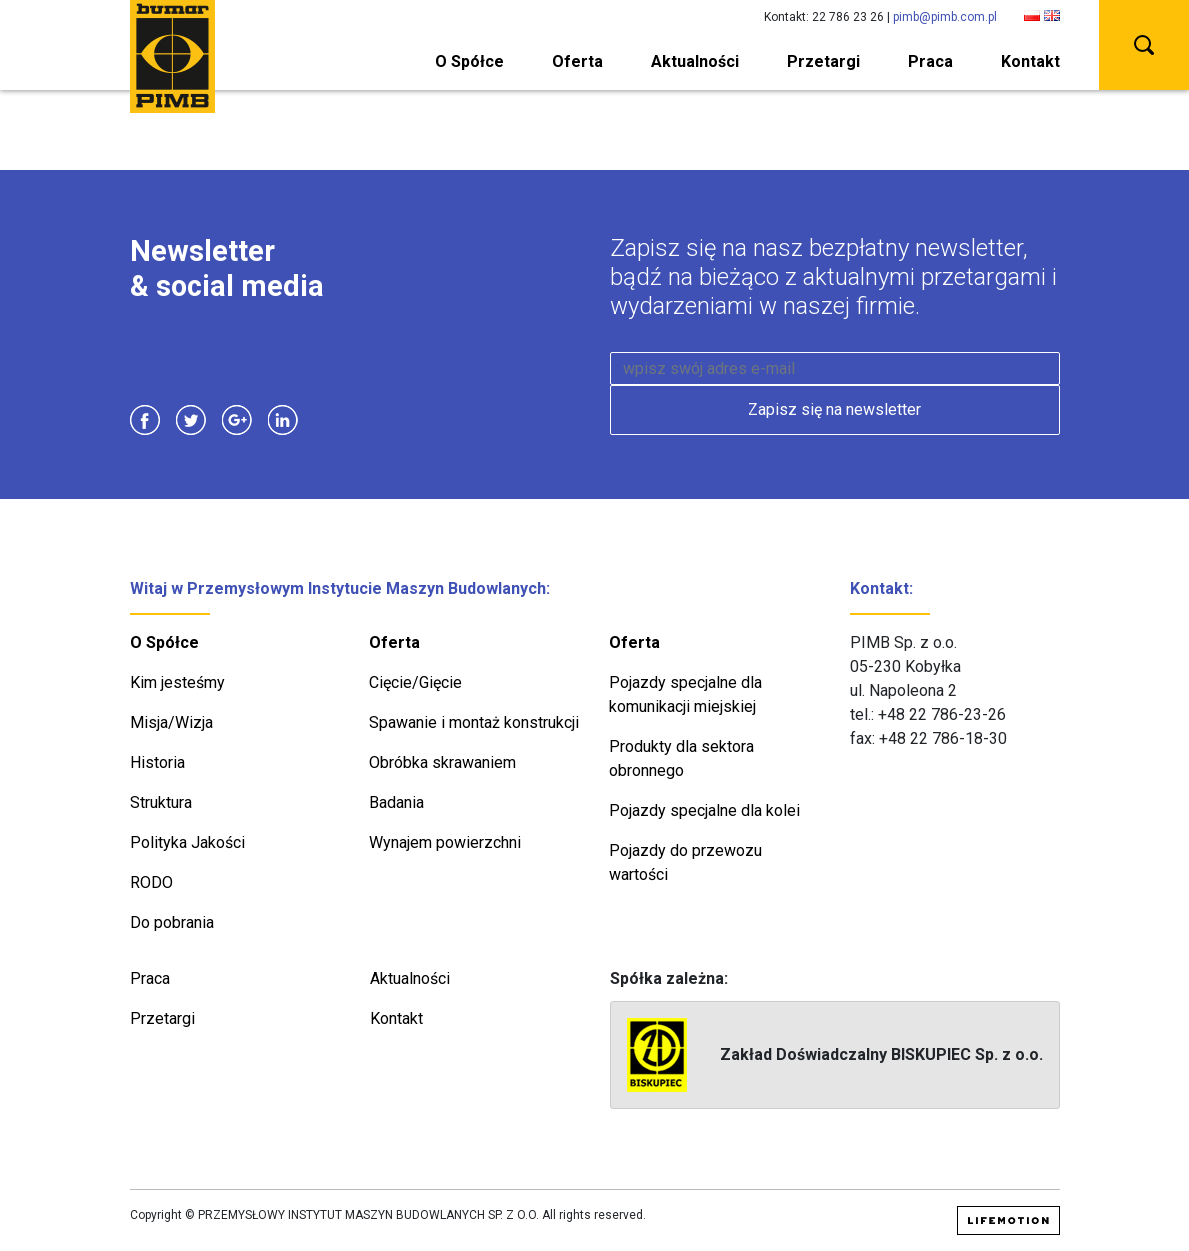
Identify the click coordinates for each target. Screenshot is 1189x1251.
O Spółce (469, 61)
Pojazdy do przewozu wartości (685, 862)
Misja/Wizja (171, 722)
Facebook (145, 420)
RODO (151, 882)
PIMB (172, 56)
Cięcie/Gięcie (415, 682)
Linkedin (283, 420)
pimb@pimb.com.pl (945, 17)
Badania (396, 802)
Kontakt (1030, 61)
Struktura (161, 802)
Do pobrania (172, 922)
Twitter (191, 420)
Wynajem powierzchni (445, 842)
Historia (157, 762)
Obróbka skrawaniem (442, 762)
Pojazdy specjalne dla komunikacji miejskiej (685, 694)
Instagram (329, 420)
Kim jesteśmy (177, 682)
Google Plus (237, 420)
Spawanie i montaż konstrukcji (474, 722)
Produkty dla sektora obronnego (681, 758)
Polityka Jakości (187, 842)
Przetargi (823, 61)
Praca (930, 61)
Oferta (577, 61)
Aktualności (695, 61)
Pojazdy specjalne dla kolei (704, 810)
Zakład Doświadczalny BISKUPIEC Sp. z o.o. (835, 1055)
